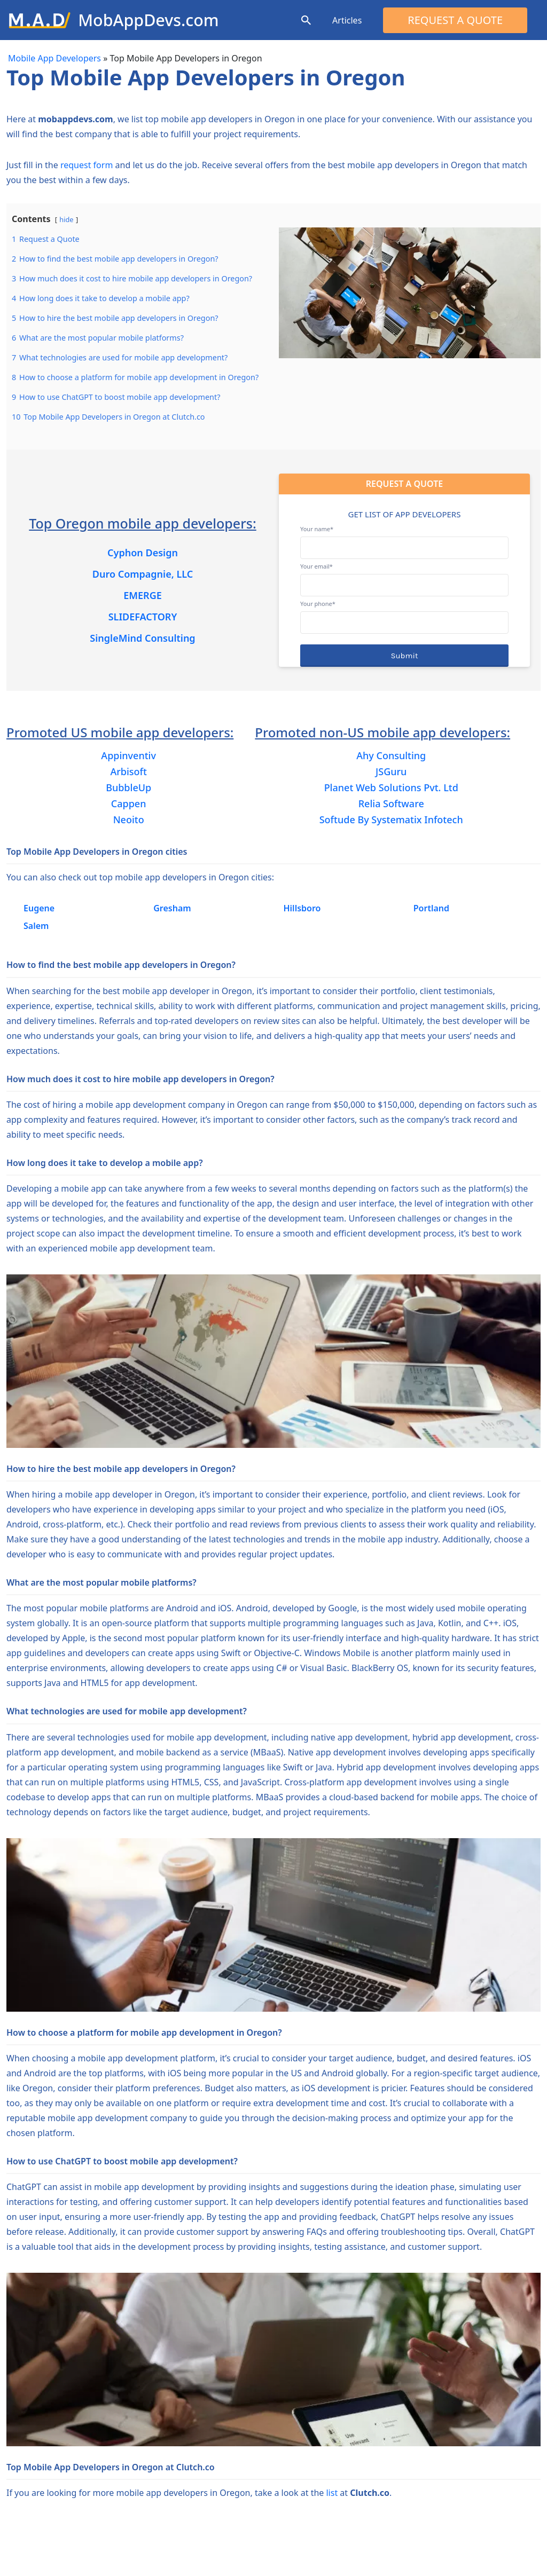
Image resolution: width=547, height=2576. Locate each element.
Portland (431, 908)
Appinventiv (128, 755)
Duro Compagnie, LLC (142, 574)
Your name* (404, 538)
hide (66, 219)
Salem (36, 926)
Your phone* (404, 613)
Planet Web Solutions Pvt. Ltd (391, 787)
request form (86, 165)
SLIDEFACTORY (142, 616)
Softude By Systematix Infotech (391, 819)
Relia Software (391, 803)
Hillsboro (302, 908)
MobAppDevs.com (148, 20)
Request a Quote (455, 20)
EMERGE (142, 595)
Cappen (128, 803)
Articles (347, 20)
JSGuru (391, 771)
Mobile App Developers (54, 58)
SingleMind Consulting (142, 638)
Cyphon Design (142, 552)
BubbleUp (128, 787)
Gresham (172, 908)
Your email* (404, 575)
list (332, 2493)
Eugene (39, 908)
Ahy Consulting (391, 755)
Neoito (128, 819)
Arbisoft (128, 771)
